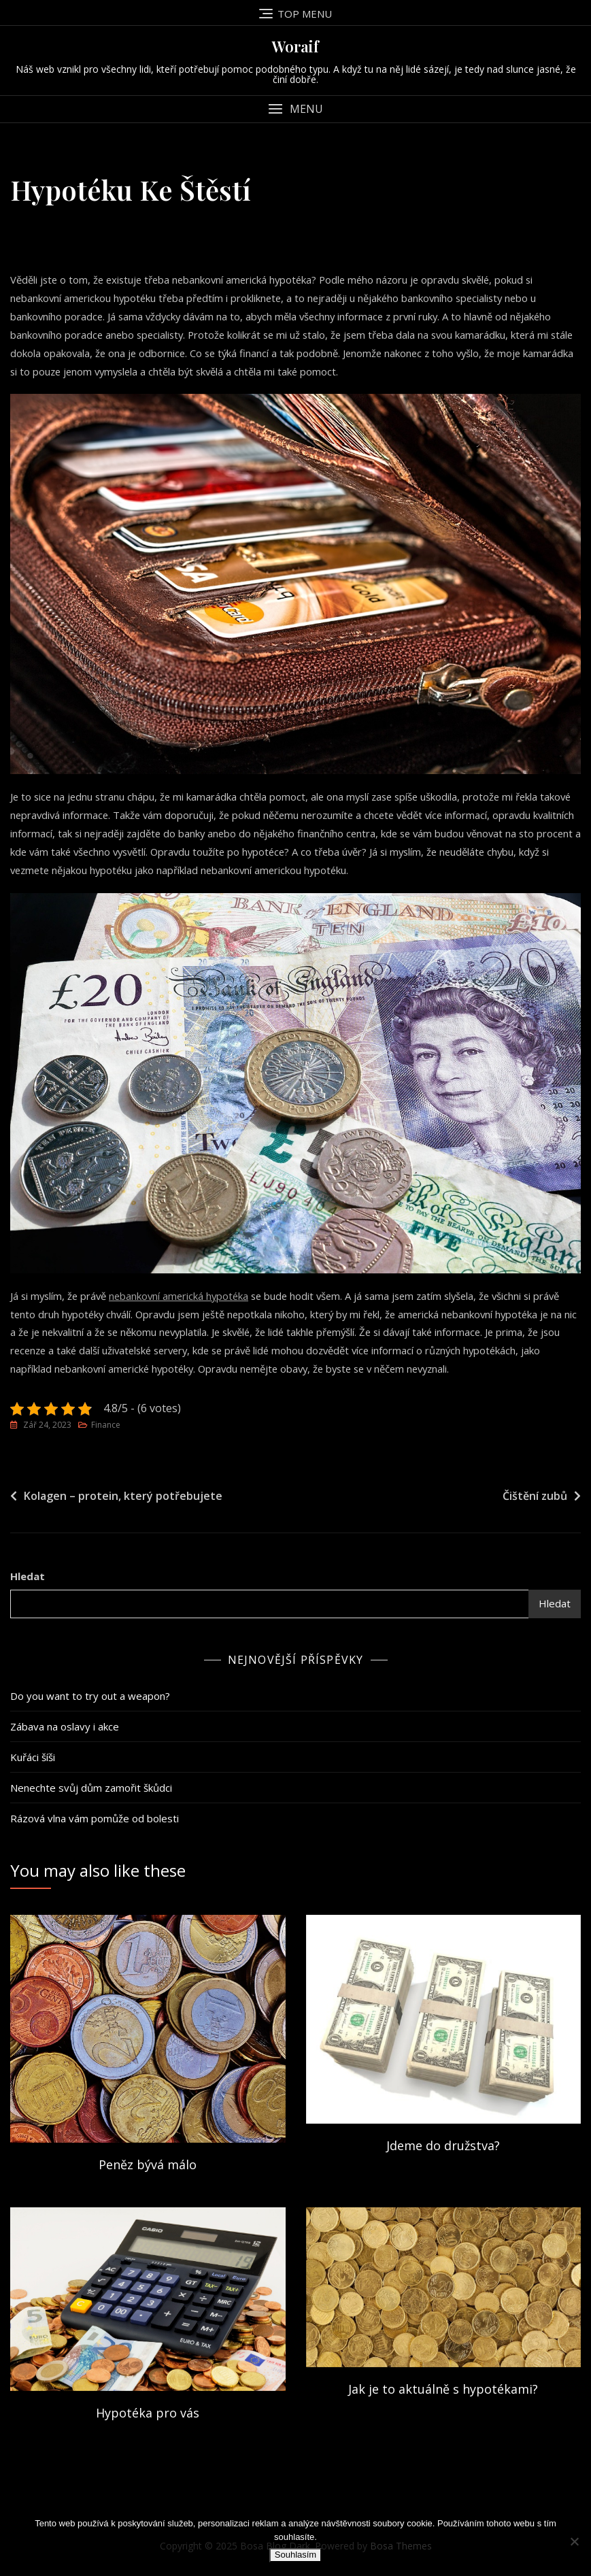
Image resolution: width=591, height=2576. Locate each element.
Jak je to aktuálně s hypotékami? (443, 2391)
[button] (295, 109)
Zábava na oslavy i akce (64, 1728)
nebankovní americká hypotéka (183, 1297)
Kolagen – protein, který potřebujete (123, 1497)
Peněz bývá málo (148, 2166)
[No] (574, 2541)
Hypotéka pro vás (147, 2415)
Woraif (295, 46)
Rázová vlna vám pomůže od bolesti (94, 1820)
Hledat (27, 1578)
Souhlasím (295, 2554)
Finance (105, 1427)
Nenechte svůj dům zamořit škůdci (91, 1789)
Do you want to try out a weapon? (90, 1698)
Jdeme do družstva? (443, 2147)
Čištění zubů (535, 1497)
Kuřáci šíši (32, 1759)
